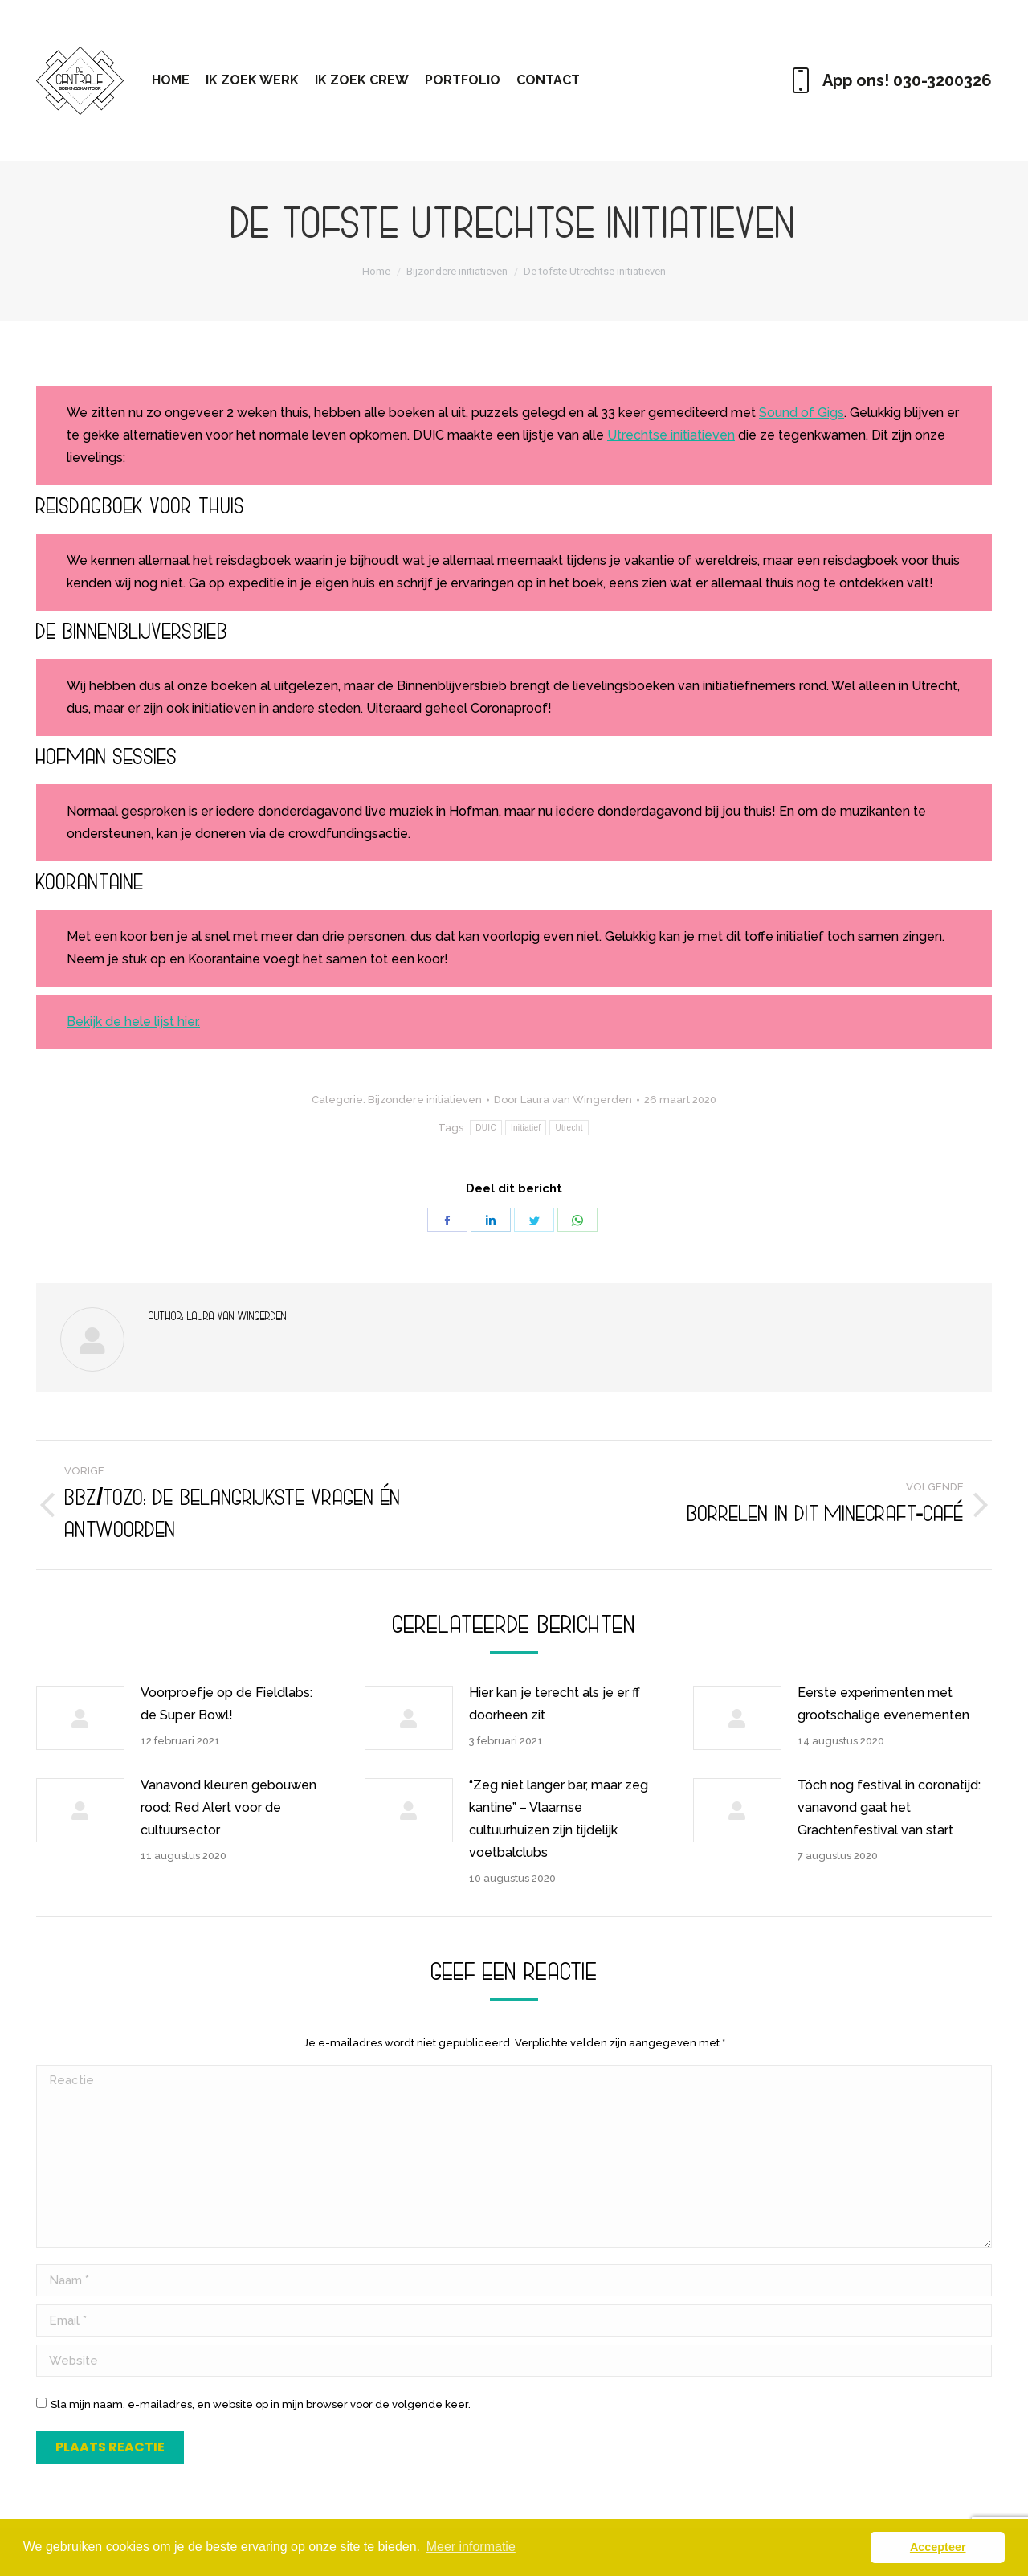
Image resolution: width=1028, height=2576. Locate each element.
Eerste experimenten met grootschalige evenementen (883, 1704)
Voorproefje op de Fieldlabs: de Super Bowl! (226, 1704)
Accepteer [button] (938, 2547)
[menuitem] (171, 80)
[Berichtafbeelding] (80, 1718)
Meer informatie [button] (471, 2547)
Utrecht (568, 1127)
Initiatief (526, 1127)
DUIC (485, 1127)
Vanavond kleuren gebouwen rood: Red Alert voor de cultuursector (228, 1807)
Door (563, 1100)
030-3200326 (942, 80)
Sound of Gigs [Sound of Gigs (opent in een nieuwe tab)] (801, 412)
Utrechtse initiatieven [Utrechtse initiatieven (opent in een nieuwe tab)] (671, 435)
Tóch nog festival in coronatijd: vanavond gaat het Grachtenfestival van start (889, 1807)
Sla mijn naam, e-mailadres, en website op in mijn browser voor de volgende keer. (261, 2404)
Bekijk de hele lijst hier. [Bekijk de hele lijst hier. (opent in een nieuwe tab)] (133, 1021)
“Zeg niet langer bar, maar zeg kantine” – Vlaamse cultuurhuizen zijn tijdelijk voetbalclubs (558, 1818)
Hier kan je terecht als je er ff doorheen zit (554, 1704)
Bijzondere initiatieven (425, 1100)
